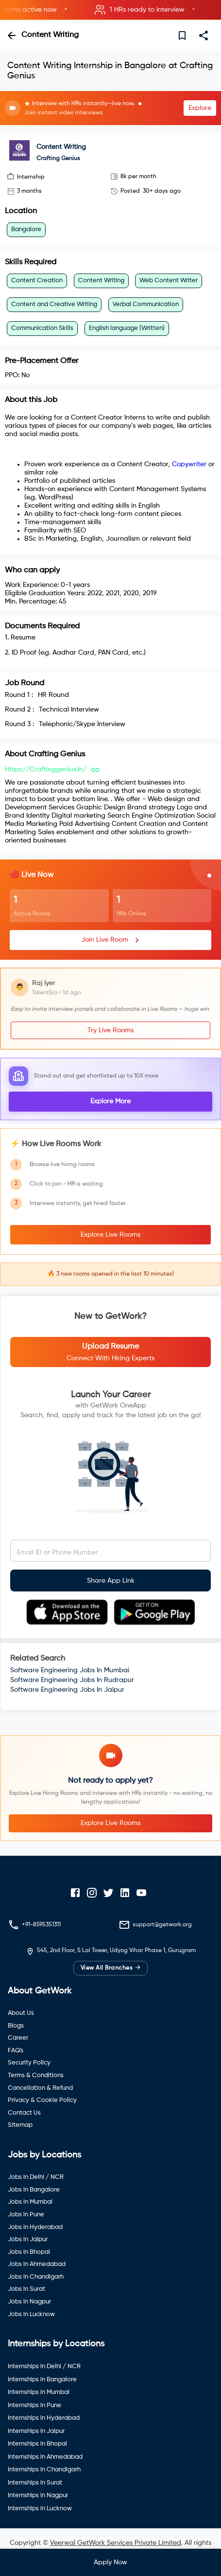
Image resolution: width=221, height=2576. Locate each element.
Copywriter (189, 464)
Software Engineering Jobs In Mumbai (69, 1670)
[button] (110, 10)
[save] (182, 35)
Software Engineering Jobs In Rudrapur (72, 1680)
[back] (11, 35)
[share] (203, 35)
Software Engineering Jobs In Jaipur (67, 1689)
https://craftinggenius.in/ (45, 769)
